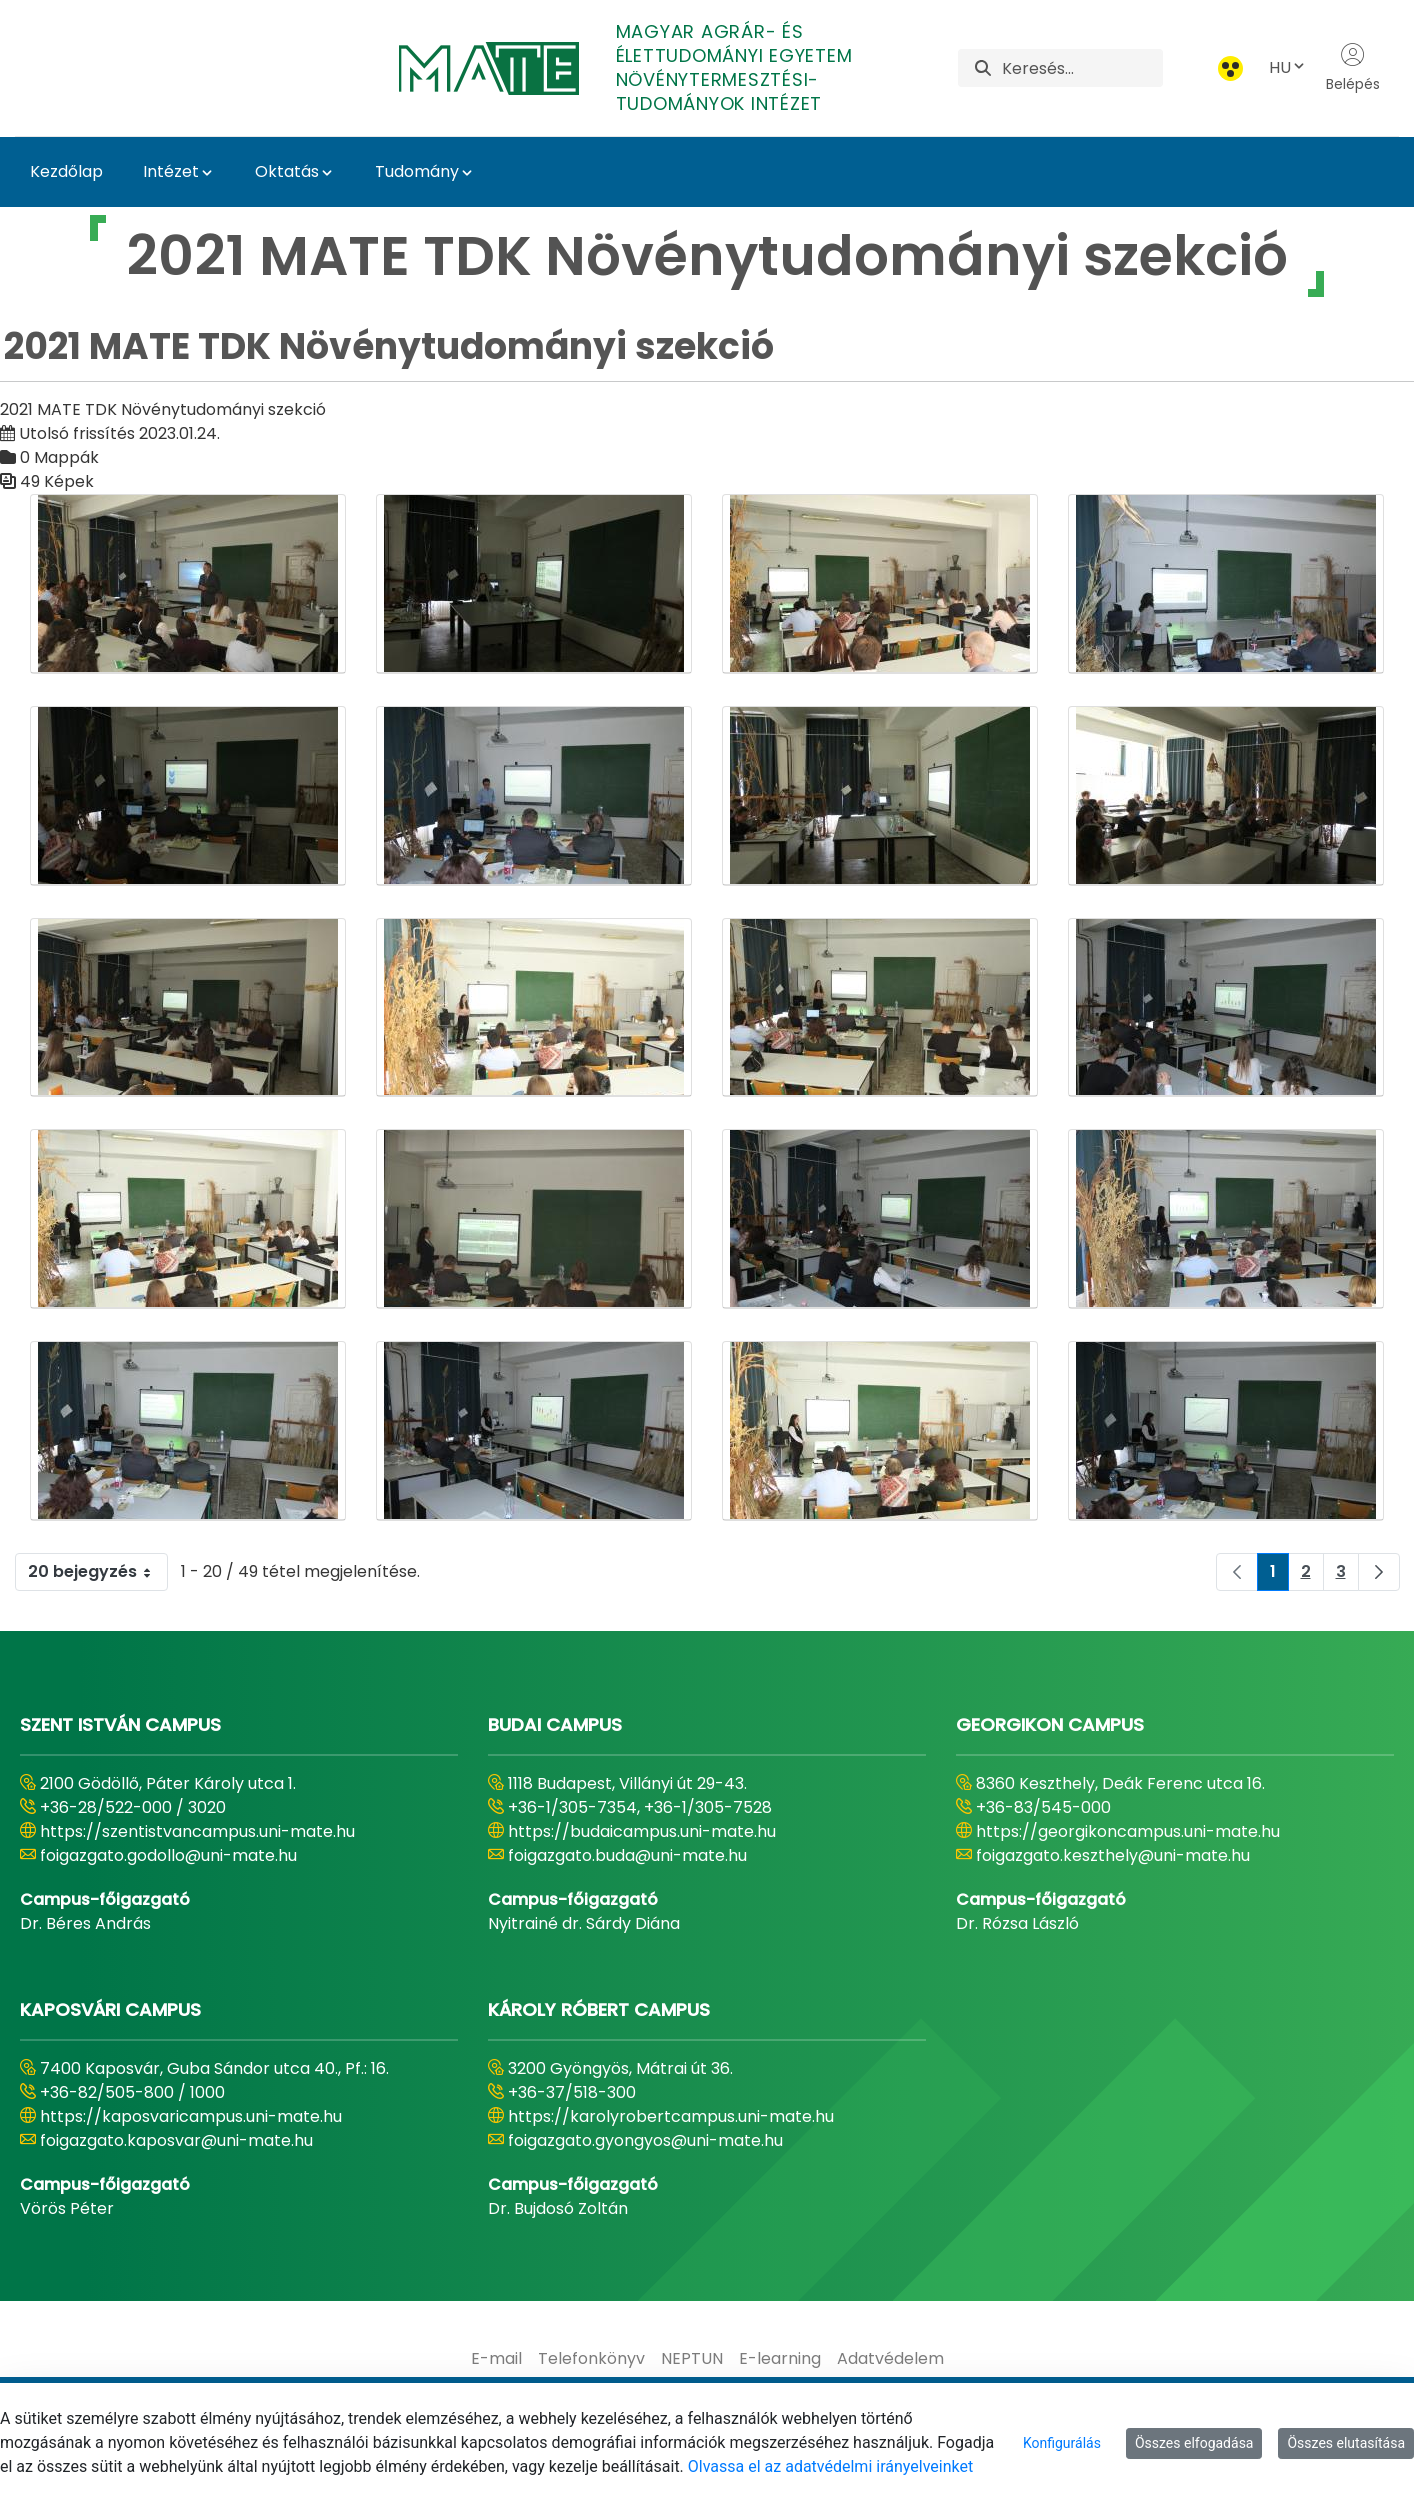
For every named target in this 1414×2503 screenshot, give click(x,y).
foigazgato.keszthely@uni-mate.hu (1113, 1855)
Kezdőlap (66, 171)
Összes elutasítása (1346, 2443)
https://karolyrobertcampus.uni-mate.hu (671, 2116)
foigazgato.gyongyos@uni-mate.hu (645, 2140)
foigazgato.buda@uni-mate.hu (627, 1855)
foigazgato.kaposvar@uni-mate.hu (176, 2140)
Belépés (1353, 68)
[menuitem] (496, 2359)
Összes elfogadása (1194, 2443)
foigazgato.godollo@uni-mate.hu (168, 1855)
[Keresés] (1083, 68)
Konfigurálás (1062, 2443)
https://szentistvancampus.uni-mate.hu (197, 1831)
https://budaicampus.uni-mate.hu (642, 1831)
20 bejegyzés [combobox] (97, 1572)
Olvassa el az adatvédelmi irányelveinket (830, 2466)
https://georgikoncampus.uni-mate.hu (1128, 1831)
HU (1288, 67)
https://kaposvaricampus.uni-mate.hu (191, 2116)
